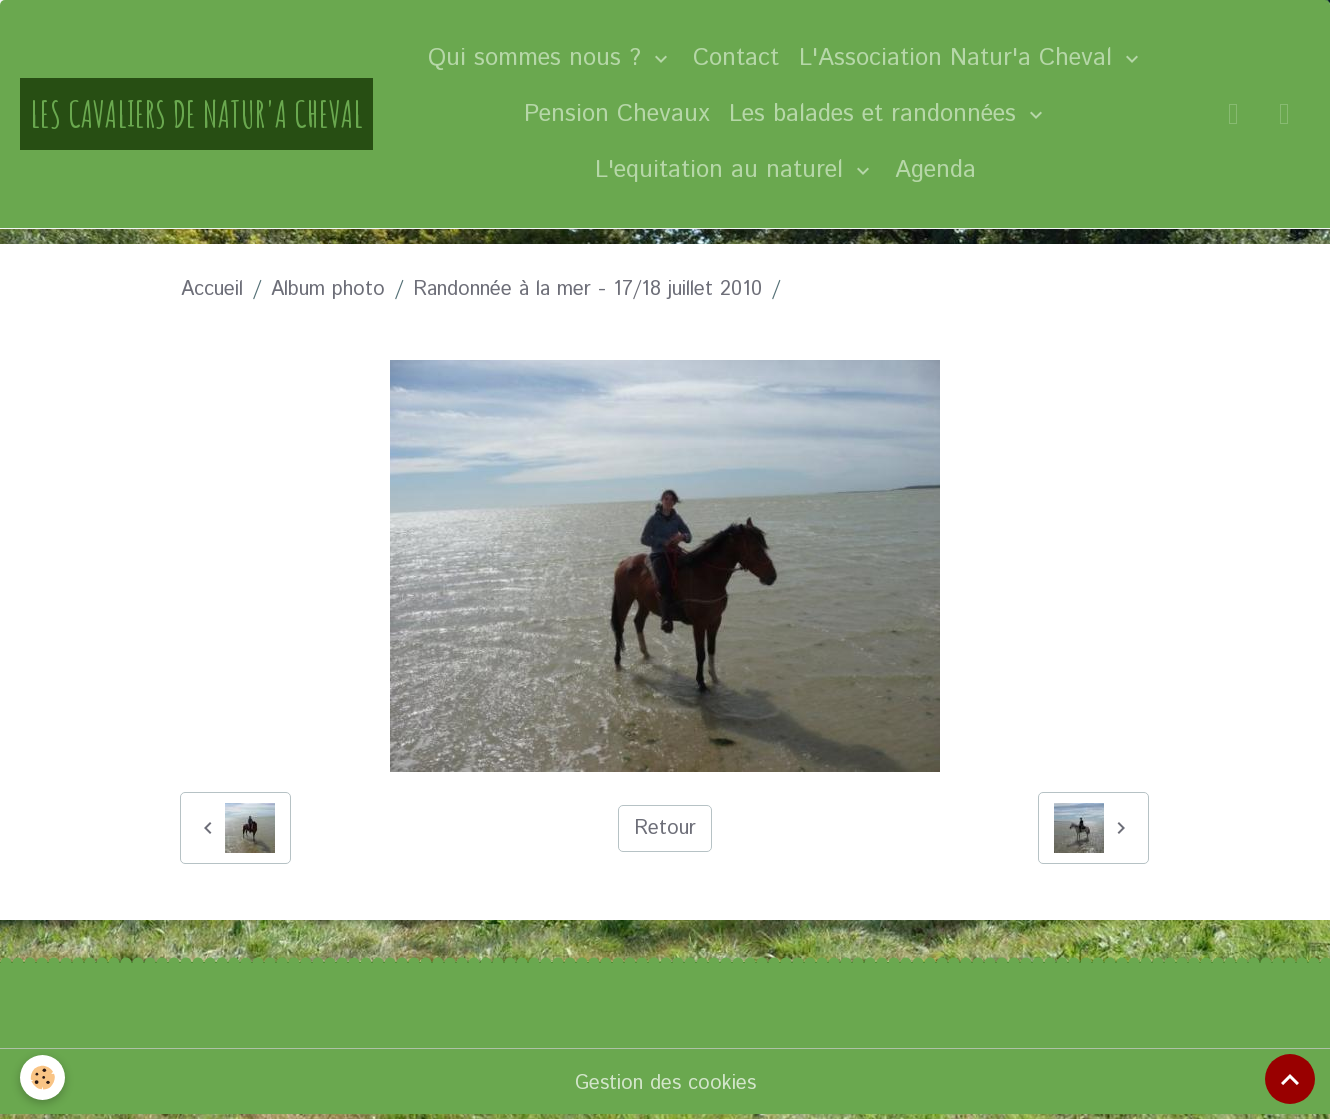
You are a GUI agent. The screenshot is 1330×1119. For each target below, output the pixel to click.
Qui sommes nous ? (538, 58)
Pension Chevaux (616, 114)
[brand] (196, 114)
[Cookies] (42, 1077)
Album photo (328, 289)
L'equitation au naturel (723, 170)
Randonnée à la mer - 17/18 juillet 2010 (587, 289)
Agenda (935, 170)
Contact (736, 58)
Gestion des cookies (665, 1083)
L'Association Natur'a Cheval (959, 58)
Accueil (212, 289)
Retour (665, 828)
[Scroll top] (1290, 1079)
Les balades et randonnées (876, 114)
